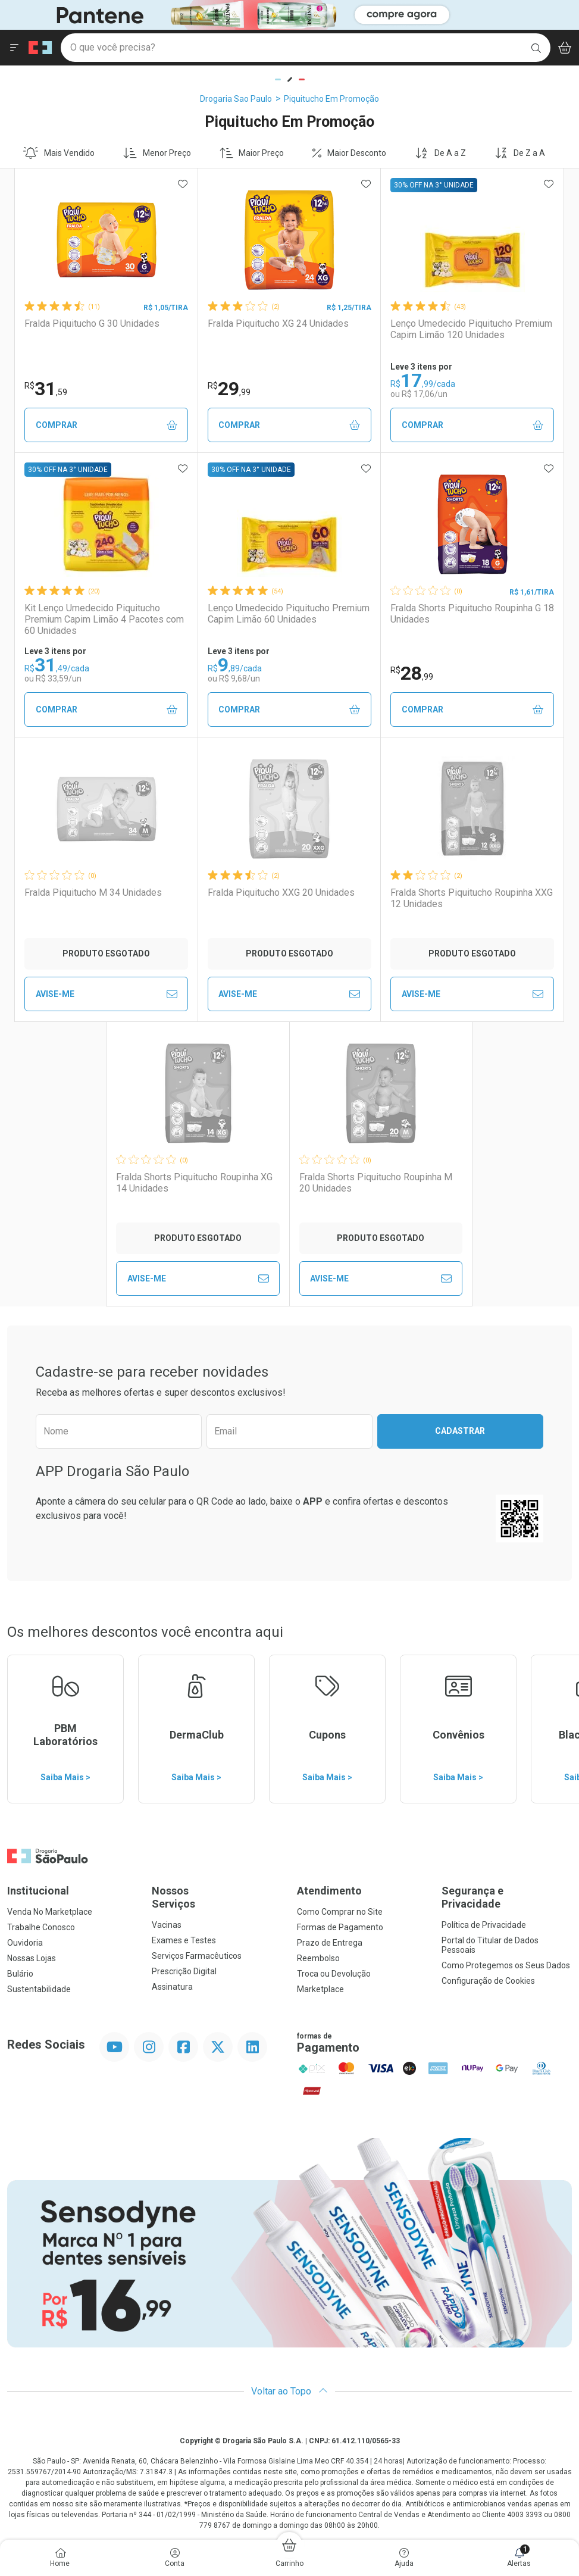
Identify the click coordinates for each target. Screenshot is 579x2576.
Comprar (106, 425)
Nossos (217, 1897)
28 (411, 673)
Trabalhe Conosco (41, 1927)
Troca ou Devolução (334, 1973)
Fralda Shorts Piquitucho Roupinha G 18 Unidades (472, 613)
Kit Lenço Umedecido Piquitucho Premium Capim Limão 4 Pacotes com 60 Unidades (104, 619)
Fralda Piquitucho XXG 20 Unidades (281, 892)
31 (45, 388)
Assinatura (172, 1987)
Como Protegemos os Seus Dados (506, 1965)
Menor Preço (157, 153)
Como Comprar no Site (340, 1912)
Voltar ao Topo (289, 2391)
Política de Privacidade (484, 1925)
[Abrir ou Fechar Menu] (14, 47)
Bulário (20, 1973)
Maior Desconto (349, 153)
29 (229, 388)
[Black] (235, 14)
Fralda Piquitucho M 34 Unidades (93, 892)
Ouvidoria (25, 1942)
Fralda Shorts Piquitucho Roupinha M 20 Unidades (375, 1182)
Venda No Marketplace (49, 1912)
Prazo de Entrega (329, 1942)
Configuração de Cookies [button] (488, 1981)
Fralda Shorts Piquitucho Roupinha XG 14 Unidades (194, 1182)
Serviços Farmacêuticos (197, 1956)
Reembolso (318, 1958)
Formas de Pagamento (340, 1927)
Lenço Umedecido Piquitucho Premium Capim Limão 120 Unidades (471, 329)
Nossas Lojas (31, 1958)
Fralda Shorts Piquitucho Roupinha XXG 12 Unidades (471, 898)
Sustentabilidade (39, 1989)
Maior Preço (252, 153)
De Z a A (520, 153)
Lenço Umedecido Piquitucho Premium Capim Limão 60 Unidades (289, 613)
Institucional (38, 1890)
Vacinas (166, 1925)
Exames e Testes (184, 1940)
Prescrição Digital (184, 1971)
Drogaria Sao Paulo (236, 99)
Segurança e (507, 1897)
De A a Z (440, 153)
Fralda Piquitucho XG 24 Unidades (278, 323)
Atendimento (329, 1890)
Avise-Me (106, 994)
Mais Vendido (59, 153)
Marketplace (320, 1989)
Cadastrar (460, 1431)
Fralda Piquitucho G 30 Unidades (91, 323)
